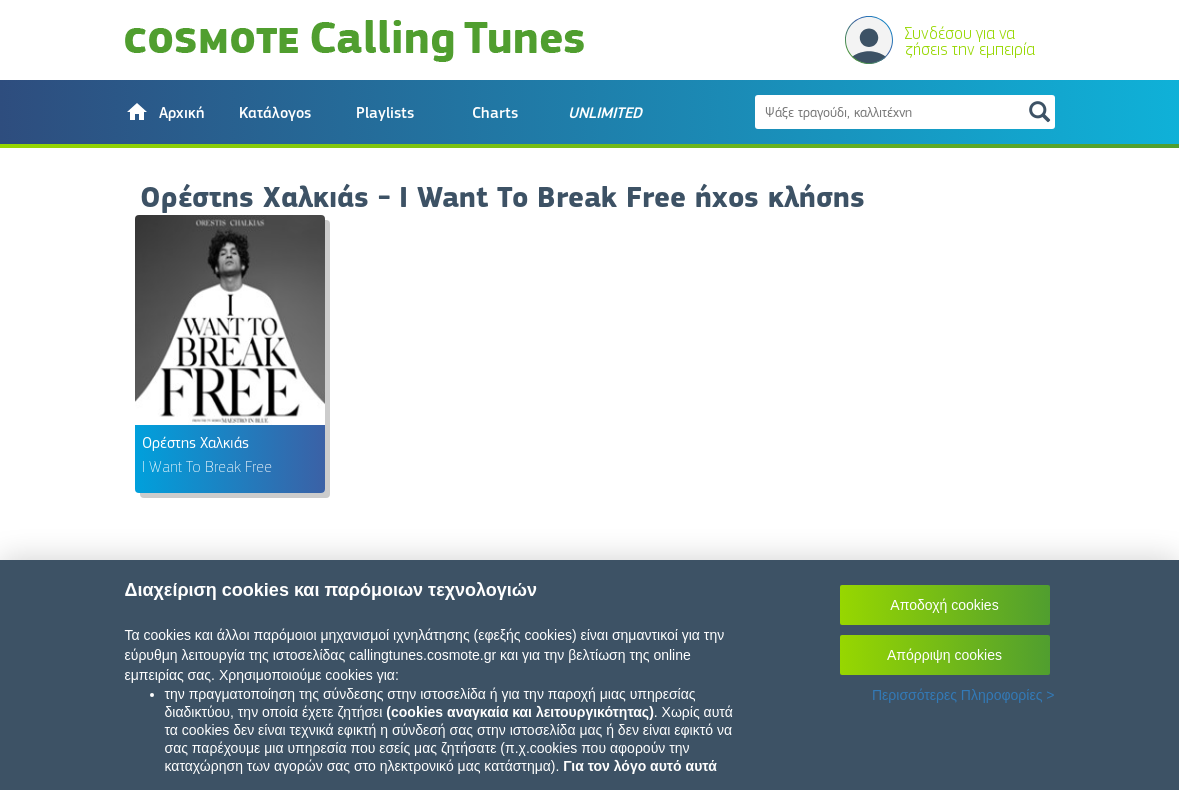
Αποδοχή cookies (944, 605)
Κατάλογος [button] (275, 113)
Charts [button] (495, 113)
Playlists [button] (385, 113)
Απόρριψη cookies (944, 655)
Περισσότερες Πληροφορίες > (963, 695)
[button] (165, 112)
